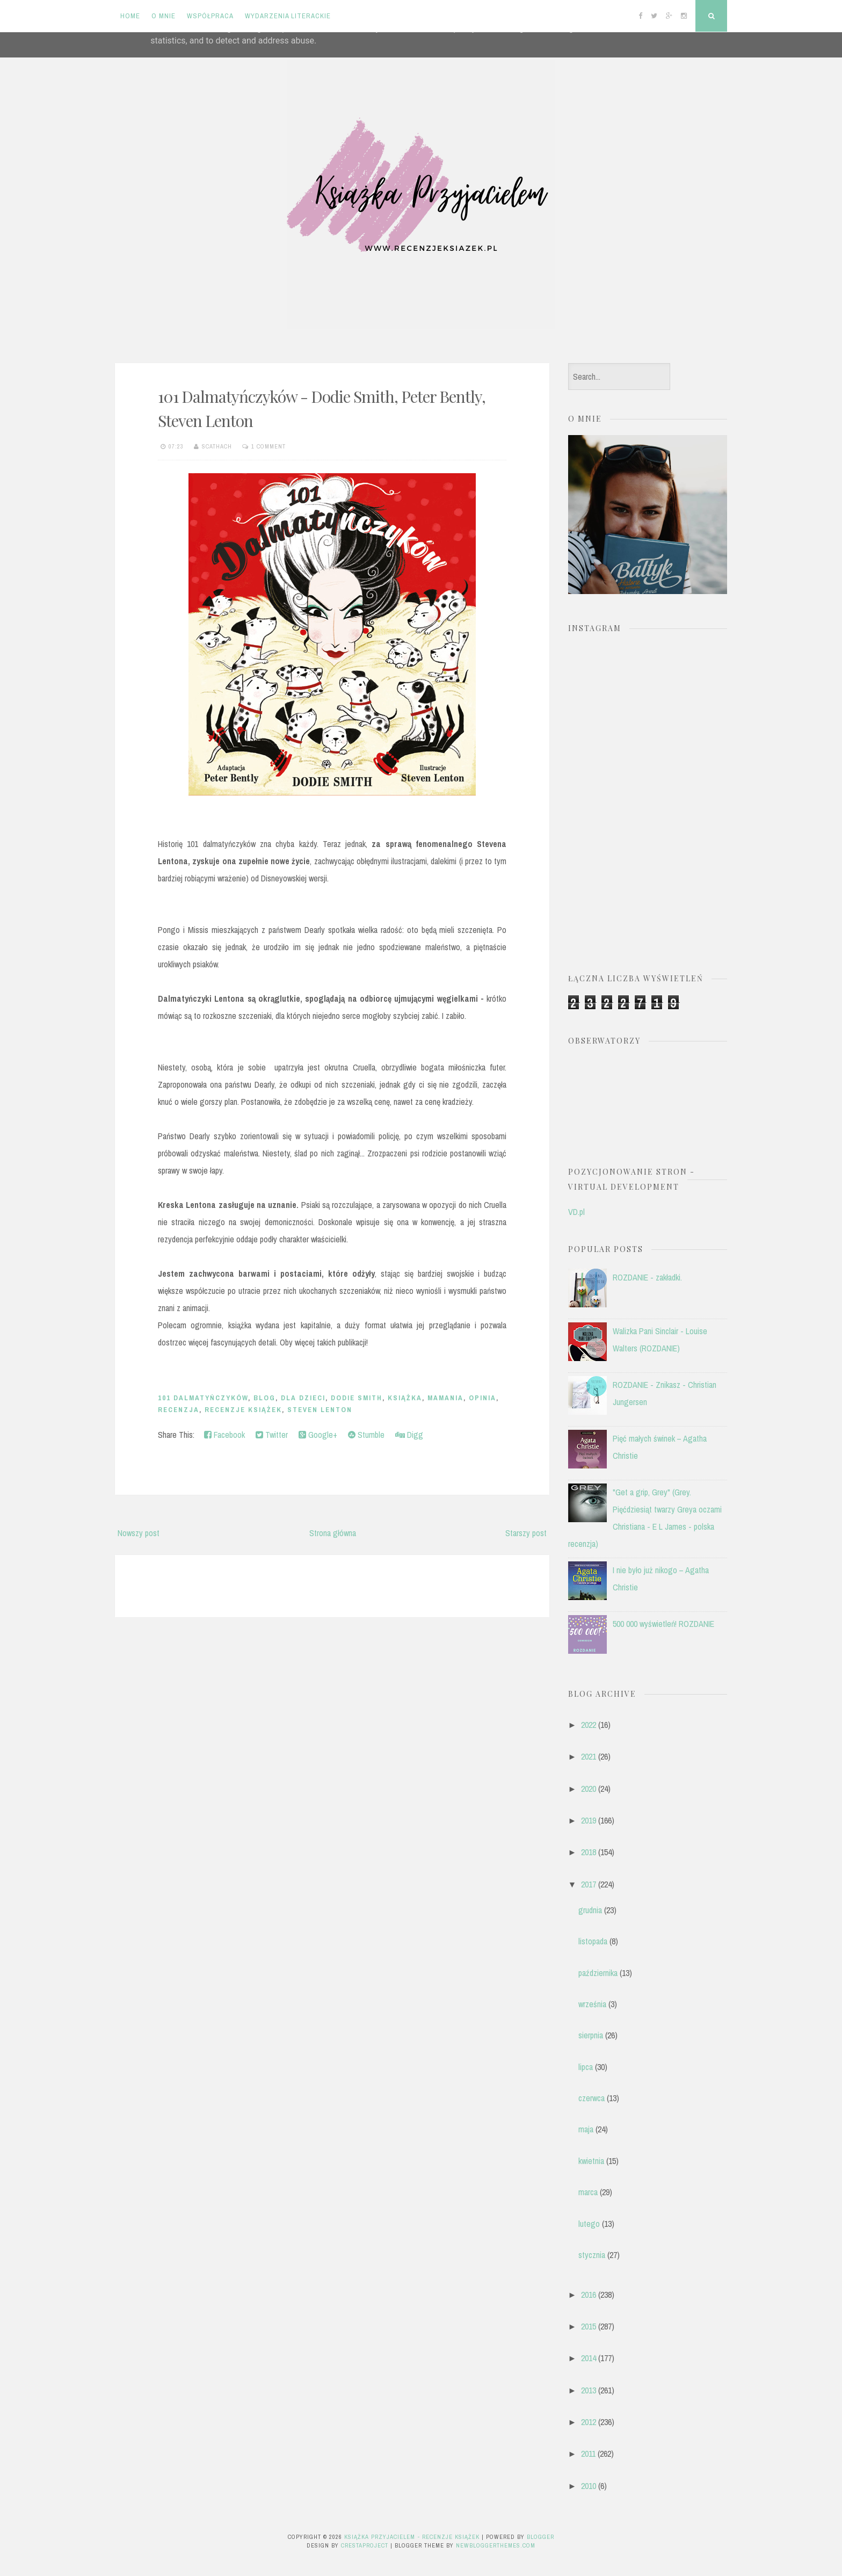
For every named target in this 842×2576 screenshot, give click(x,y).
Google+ (318, 1435)
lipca (585, 2067)
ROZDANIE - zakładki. (647, 1277)
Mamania (445, 1397)
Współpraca (210, 15)
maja (585, 2129)
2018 (588, 1852)
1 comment (268, 446)
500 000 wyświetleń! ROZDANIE (663, 1624)
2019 (588, 1820)
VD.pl (576, 1212)
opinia (482, 1397)
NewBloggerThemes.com (495, 2545)
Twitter (272, 1435)
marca (588, 2192)
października (598, 1973)
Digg (409, 1435)
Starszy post (526, 1533)
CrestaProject (364, 2545)
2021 (588, 1756)
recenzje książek (243, 1409)
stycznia (591, 2255)
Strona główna (332, 1533)
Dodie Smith (356, 1397)
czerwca (591, 2098)
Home (130, 15)
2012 (588, 2422)
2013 (588, 2390)
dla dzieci (303, 1397)
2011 (588, 2453)
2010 (588, 2486)
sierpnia (590, 2035)
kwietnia (591, 2161)
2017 (588, 1884)
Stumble (366, 1435)
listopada (592, 1941)
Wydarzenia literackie (288, 15)
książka (405, 1397)
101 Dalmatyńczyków (203, 1397)
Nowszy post (138, 1533)
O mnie (163, 15)
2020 (588, 1788)
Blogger (540, 2537)
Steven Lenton (319, 1409)
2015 (588, 2326)
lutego (589, 2224)
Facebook (224, 1435)
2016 (588, 2294)
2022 (588, 1725)
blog (264, 1397)
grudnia (590, 1910)
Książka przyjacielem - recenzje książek (412, 2537)
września (592, 2004)
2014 (588, 2358)
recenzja (178, 1409)
